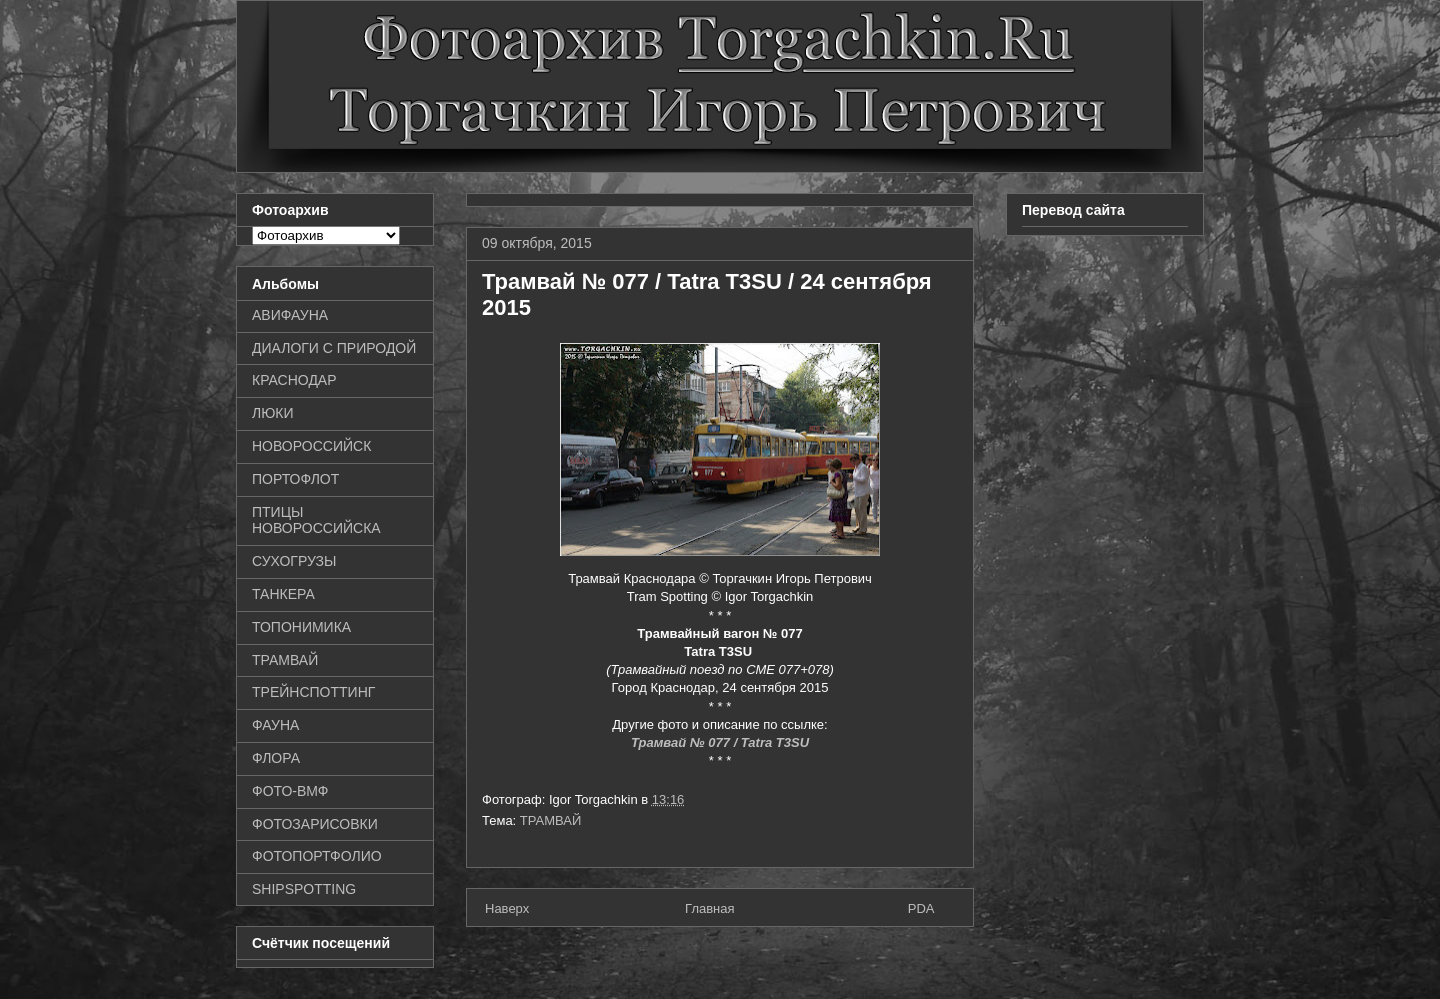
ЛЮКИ (273, 413)
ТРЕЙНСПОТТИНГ (313, 692)
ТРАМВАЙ (551, 820)
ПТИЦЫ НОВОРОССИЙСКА (316, 520)
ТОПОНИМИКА (301, 627)
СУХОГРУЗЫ (294, 561)
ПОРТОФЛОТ (295, 479)
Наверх (507, 908)
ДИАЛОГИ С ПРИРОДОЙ (334, 348)
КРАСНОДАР (294, 380)
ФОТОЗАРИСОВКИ (315, 824)
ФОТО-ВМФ (290, 791)
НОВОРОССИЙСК (311, 446)
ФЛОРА (276, 758)
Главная (709, 908)
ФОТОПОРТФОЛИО (317, 856)
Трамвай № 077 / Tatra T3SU (720, 742)
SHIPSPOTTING (304, 889)
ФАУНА (275, 725)
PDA (921, 908)
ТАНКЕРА (283, 594)
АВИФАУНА (290, 315)
